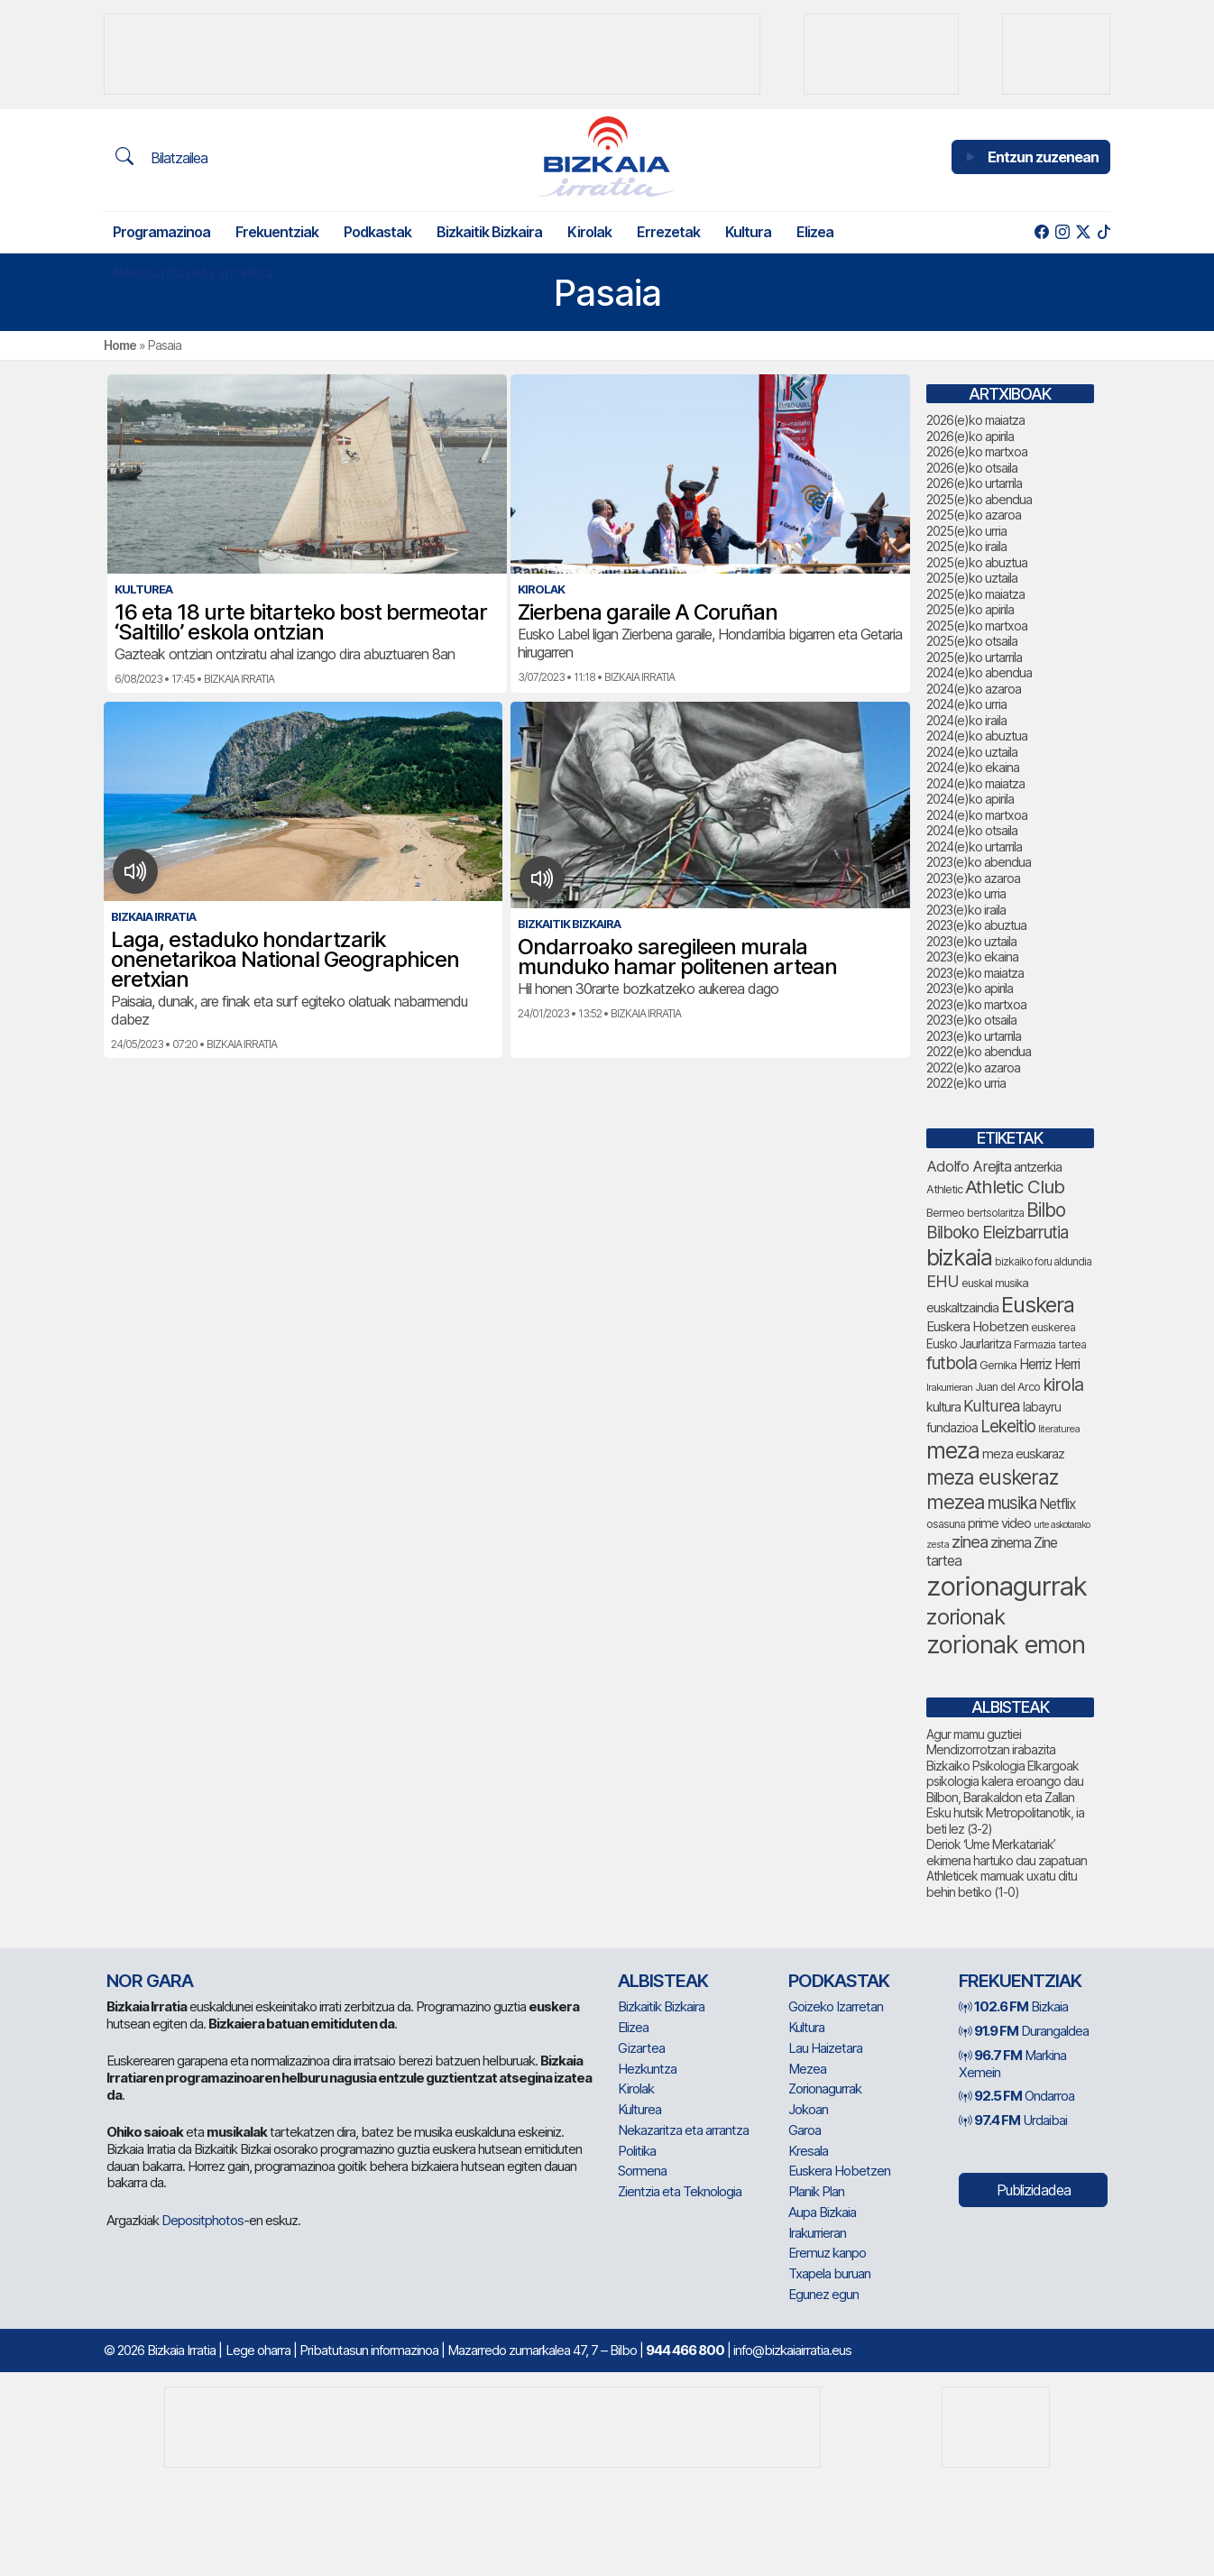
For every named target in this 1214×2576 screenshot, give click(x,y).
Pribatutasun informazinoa (368, 2350)
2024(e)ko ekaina (972, 767)
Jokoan (808, 2109)
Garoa (804, 2130)
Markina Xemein (1012, 2064)
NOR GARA (149, 1981)
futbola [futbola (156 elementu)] (951, 1363)
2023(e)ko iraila (966, 909)
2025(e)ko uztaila (971, 577)
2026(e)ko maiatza (975, 420)
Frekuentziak (276, 232)
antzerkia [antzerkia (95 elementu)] (1038, 1167)
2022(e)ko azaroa (973, 1067)
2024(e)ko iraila (966, 720)
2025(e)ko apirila (970, 609)
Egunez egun (823, 2294)
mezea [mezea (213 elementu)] (955, 1501)
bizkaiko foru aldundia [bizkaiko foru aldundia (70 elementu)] (1043, 1262)
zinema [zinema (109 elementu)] (1010, 1542)
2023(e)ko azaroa (973, 878)
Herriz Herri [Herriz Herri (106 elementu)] (1049, 1364)
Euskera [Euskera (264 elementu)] (1037, 1305)
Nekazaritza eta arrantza (192, 272)
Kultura (748, 232)
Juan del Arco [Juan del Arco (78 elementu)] (1007, 1387)
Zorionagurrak (824, 2088)
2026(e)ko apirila (970, 436)
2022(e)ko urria (966, 1082)
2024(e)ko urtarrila (974, 846)
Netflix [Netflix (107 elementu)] (1057, 1504)
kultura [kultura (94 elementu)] (943, 1407)
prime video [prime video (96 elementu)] (999, 1523)
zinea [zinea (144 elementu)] (970, 1541)
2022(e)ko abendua (978, 1051)
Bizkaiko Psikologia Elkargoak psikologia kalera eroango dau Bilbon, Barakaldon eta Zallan (1004, 1781)
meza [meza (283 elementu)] (952, 1450)
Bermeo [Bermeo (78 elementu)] (945, 1212)
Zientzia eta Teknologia (679, 2191)
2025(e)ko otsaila (971, 641)
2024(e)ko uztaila (971, 751)
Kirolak (589, 232)
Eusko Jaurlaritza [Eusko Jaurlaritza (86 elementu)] (968, 1344)
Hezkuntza (647, 2068)
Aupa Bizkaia (822, 2212)
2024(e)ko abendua (979, 672)
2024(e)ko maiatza (975, 783)
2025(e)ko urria (966, 530)
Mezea (807, 2068)
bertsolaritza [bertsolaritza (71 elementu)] (995, 1212)
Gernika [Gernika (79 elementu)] (997, 1365)
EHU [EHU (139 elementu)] (942, 1281)
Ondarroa (1016, 2095)
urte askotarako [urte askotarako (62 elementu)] (1062, 1525)
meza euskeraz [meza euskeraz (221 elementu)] (992, 1477)
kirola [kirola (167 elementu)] (1063, 1384)
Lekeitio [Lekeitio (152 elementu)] (1007, 1426)
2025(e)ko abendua (979, 499)
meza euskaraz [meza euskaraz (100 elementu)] (1023, 1454)
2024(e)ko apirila (970, 798)
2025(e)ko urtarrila (974, 657)
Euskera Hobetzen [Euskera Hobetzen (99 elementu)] (977, 1327)
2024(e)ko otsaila (971, 830)
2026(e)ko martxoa (976, 451)
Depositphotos (202, 2220)
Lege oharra (257, 2350)
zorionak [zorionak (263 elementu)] (965, 1617)
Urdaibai (1013, 2120)
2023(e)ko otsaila (971, 1019)
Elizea (814, 232)
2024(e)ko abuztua (976, 735)
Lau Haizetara (825, 2047)
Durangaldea (1024, 2030)
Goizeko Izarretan (835, 2006)
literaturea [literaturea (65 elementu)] (1059, 1428)
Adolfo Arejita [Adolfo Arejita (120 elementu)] (968, 1166)
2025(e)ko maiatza (975, 594)
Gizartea (641, 2047)
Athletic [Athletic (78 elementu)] (944, 1189)
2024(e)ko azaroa (973, 688)
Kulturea (639, 2109)
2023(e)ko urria (966, 893)
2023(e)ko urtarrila (973, 1036)
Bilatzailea (161, 157)
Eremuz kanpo (827, 2252)
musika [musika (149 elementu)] (1012, 1503)
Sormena (642, 2170)
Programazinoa (161, 232)
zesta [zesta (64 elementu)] (937, 1544)
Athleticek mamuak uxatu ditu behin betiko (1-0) (1001, 1884)
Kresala (808, 2150)
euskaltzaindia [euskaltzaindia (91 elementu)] (962, 1307)
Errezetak (668, 232)
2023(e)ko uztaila (971, 941)
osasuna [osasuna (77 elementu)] (945, 1524)
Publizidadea (1034, 2190)
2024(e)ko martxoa (976, 815)
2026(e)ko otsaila (971, 467)
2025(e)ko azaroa (973, 514)
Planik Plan (816, 2191)
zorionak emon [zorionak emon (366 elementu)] (1005, 1645)
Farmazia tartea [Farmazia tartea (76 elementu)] (1050, 1344)
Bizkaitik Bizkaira (489, 232)
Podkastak (377, 232)
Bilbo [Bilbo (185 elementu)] (1045, 1210)
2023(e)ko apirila (969, 988)
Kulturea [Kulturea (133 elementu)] (991, 1405)
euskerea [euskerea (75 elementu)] (1053, 1327)
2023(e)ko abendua (978, 861)
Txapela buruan (829, 2273)
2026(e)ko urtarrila (974, 483)
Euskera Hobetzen (839, 2170)
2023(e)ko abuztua (976, 925)
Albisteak (663, 1981)
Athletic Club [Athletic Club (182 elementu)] (1014, 1186)
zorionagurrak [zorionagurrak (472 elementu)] (1006, 1586)
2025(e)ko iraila (966, 546)
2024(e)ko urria (966, 704)
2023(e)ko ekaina (972, 956)
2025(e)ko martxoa (976, 625)
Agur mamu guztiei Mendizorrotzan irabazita (990, 1742)
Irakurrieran (817, 2232)
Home (120, 345)
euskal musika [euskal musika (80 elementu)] (994, 1282)
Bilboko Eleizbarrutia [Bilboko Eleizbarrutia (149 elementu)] (997, 1232)
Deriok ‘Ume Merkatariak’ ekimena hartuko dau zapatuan (1006, 1852)
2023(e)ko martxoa (976, 1004)
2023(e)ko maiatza (975, 972)
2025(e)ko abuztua (976, 562)
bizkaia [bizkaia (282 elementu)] (959, 1257)
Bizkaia (1013, 2006)
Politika (637, 2150)
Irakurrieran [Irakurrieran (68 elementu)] (949, 1387)
